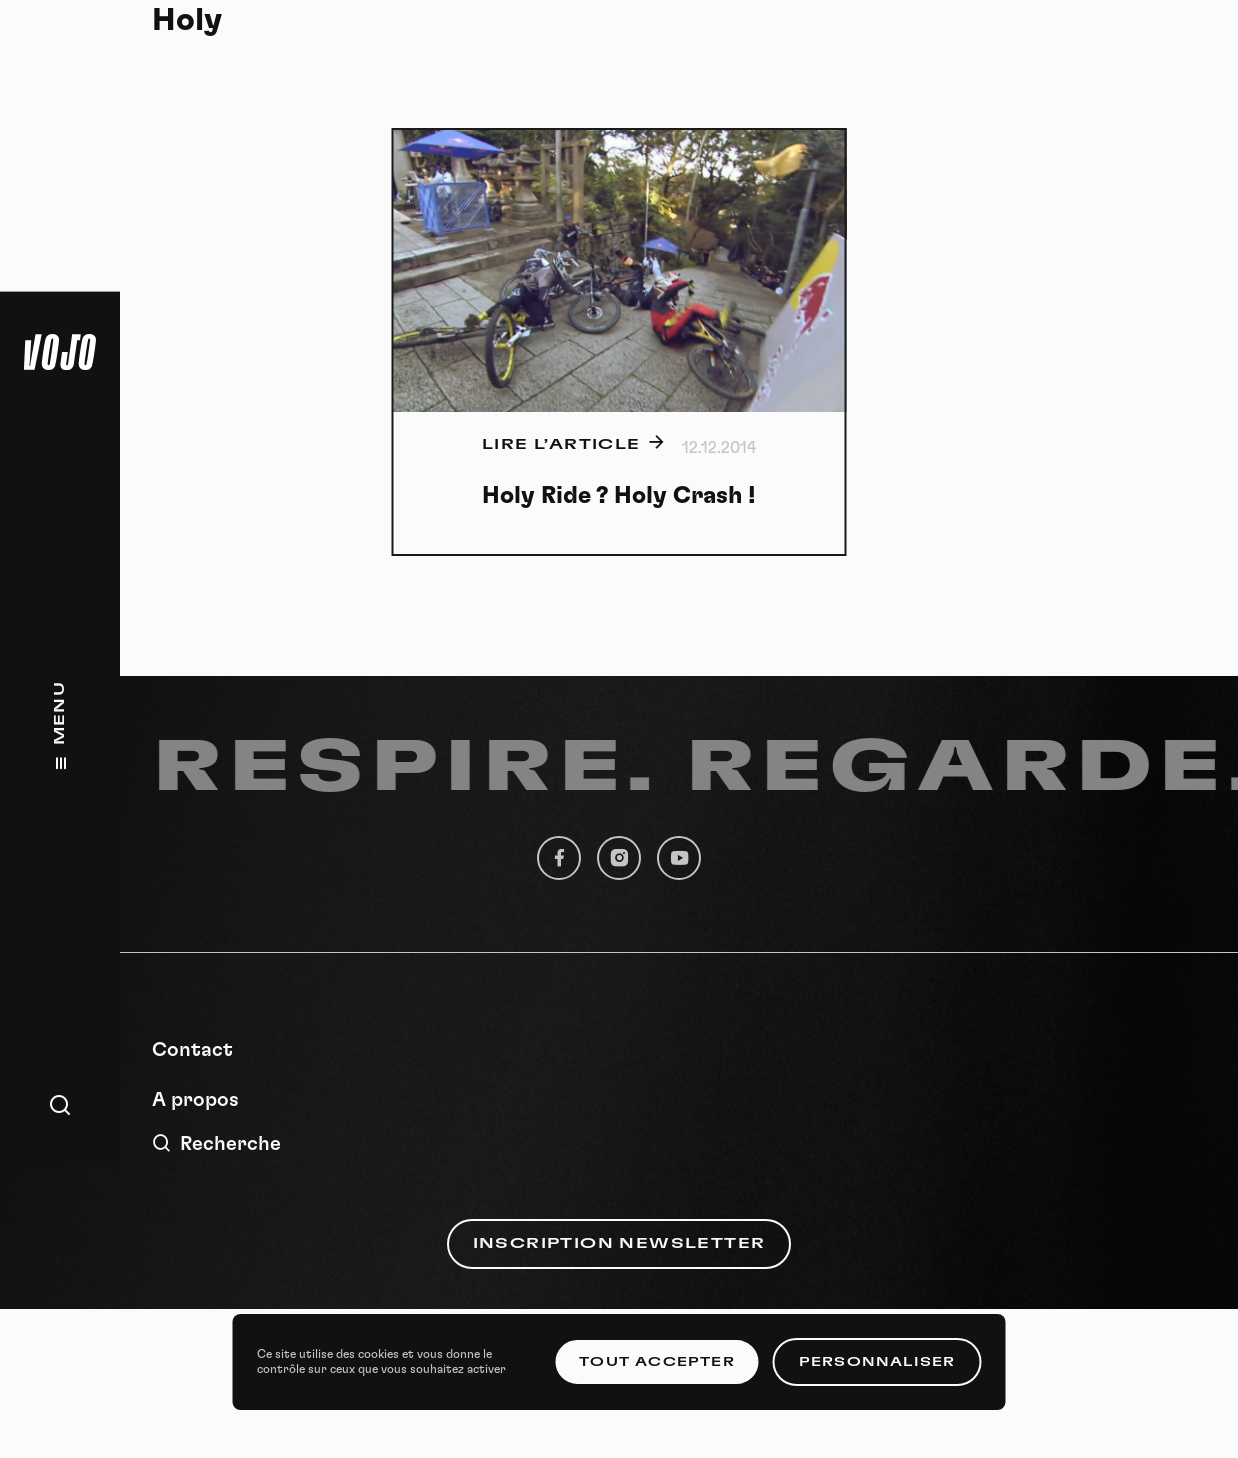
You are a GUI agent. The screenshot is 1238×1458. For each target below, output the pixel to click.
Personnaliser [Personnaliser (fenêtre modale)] (877, 1362)
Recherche (216, 1143)
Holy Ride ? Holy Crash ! (619, 496)
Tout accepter (657, 1362)
